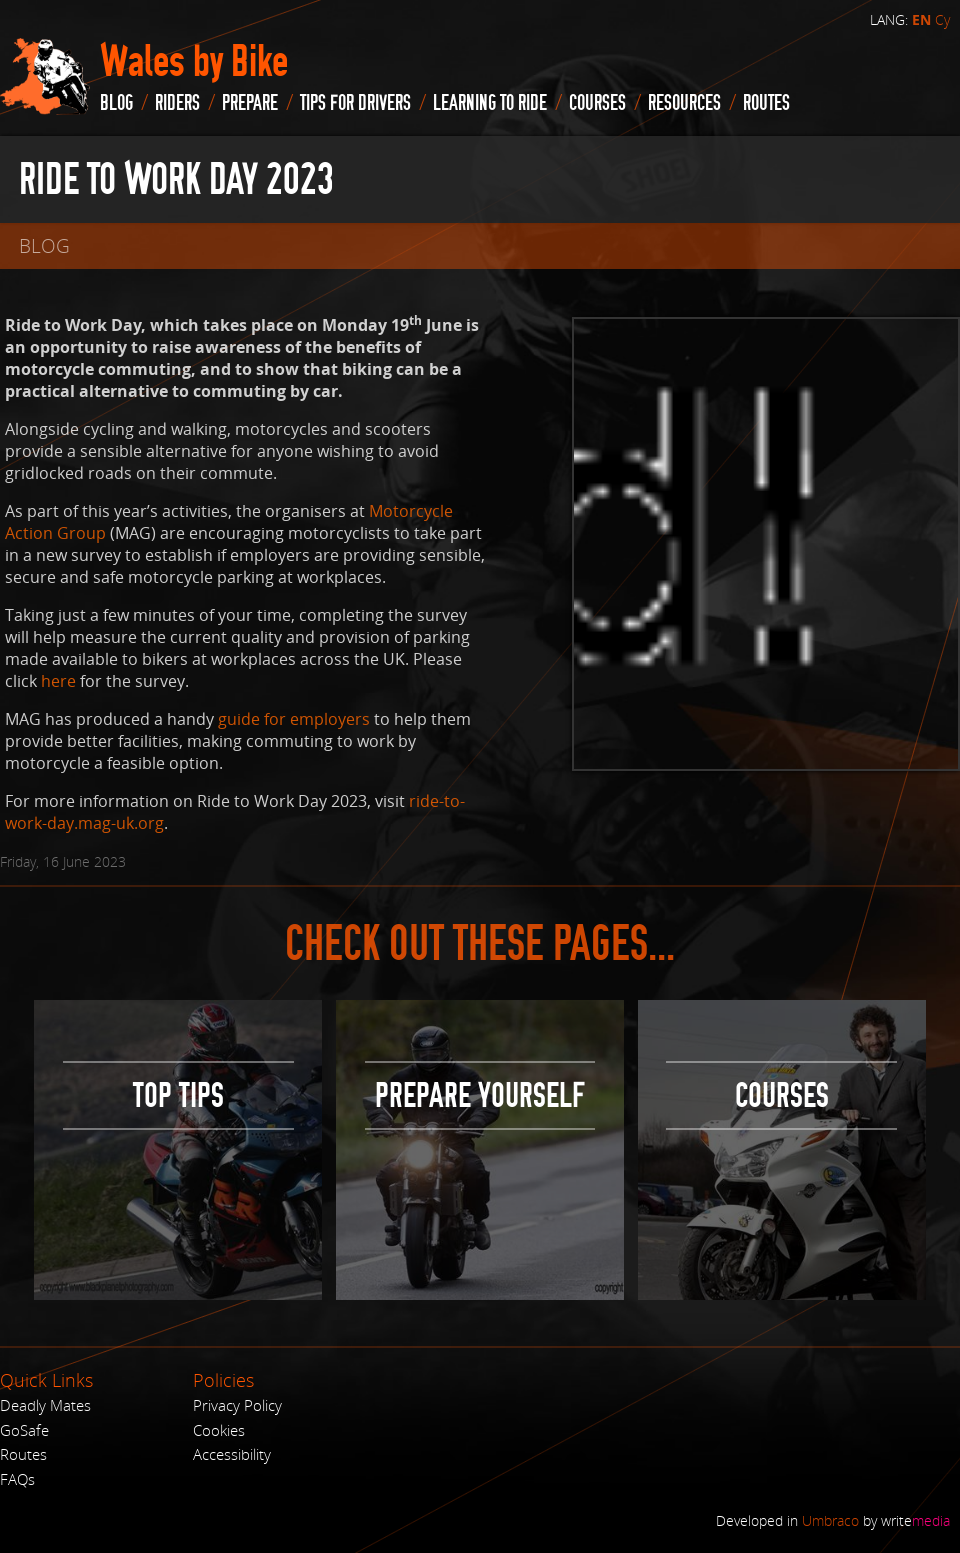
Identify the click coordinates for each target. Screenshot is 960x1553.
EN (921, 20)
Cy (942, 19)
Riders (177, 103)
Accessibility (232, 1454)
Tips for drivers (355, 103)
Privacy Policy (237, 1405)
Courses (597, 103)
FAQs (17, 1479)
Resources (684, 103)
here (58, 681)
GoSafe (24, 1430)
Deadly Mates (45, 1405)
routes (766, 103)
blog (116, 103)
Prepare (250, 103)
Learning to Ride (490, 103)
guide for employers (294, 719)
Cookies (219, 1430)
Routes (23, 1454)
